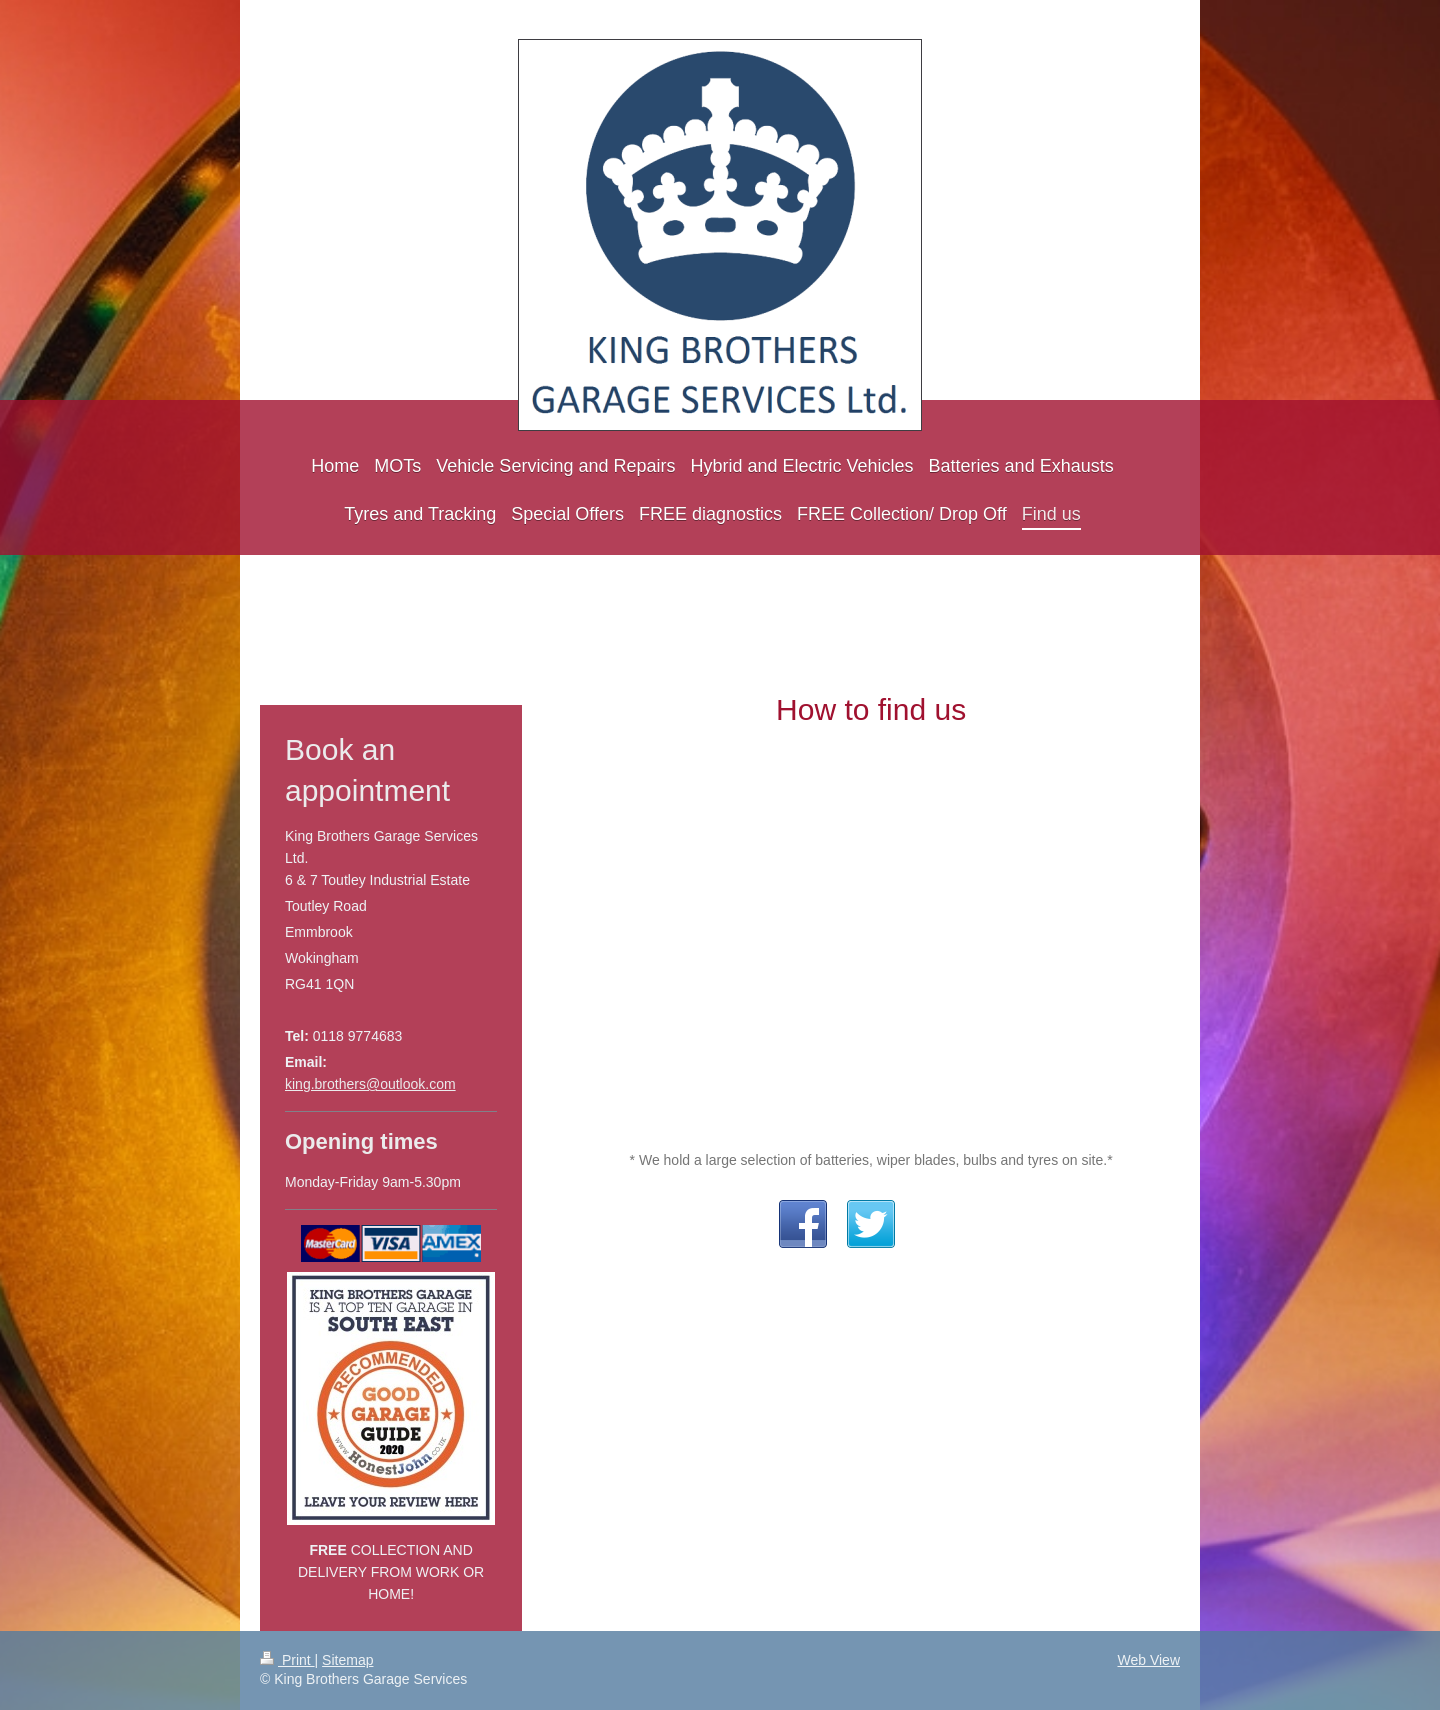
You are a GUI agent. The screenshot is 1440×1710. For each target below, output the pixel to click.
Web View (1148, 1660)
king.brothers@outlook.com (370, 1084)
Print (287, 1660)
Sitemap (347, 1660)
